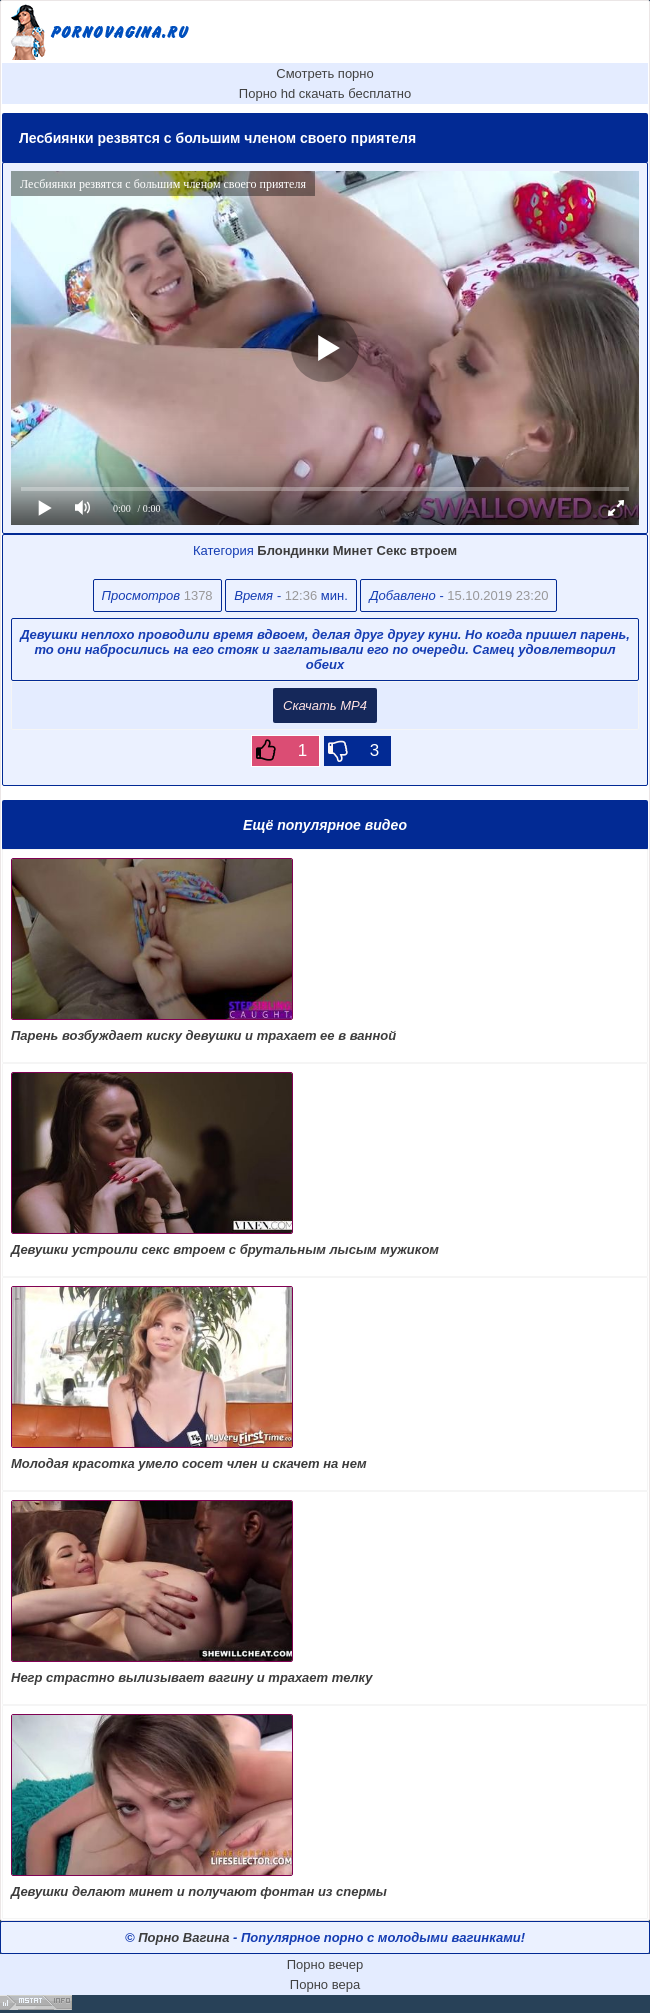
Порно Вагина (183, 1937)
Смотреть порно (325, 73)
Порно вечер (325, 1964)
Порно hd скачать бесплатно (325, 93)
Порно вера (325, 1984)
